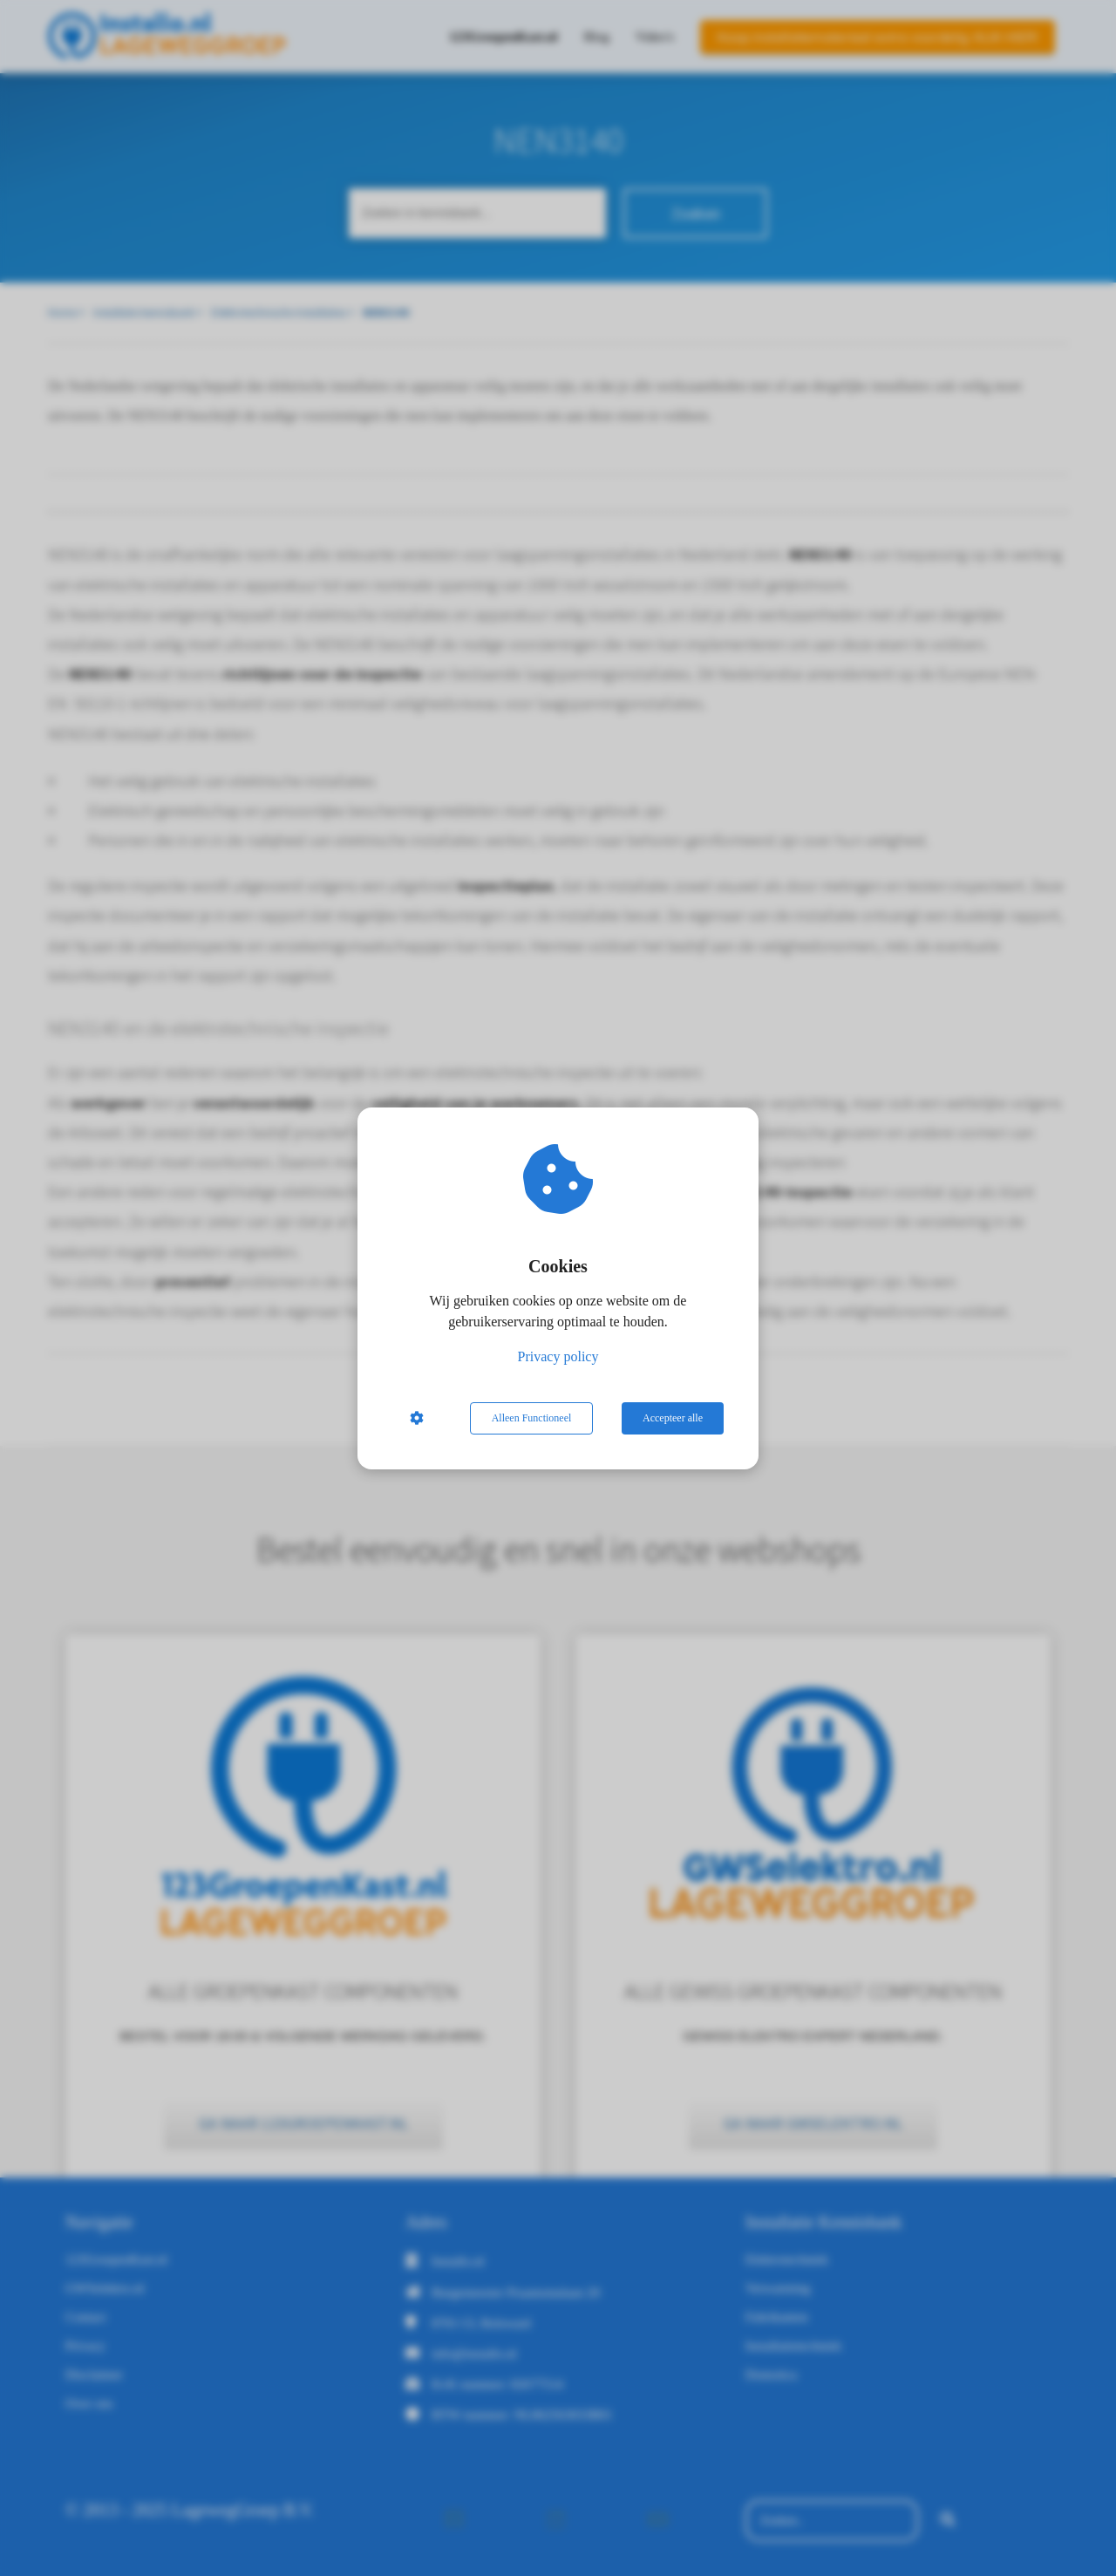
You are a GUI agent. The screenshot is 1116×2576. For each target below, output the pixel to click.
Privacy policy (558, 1356)
